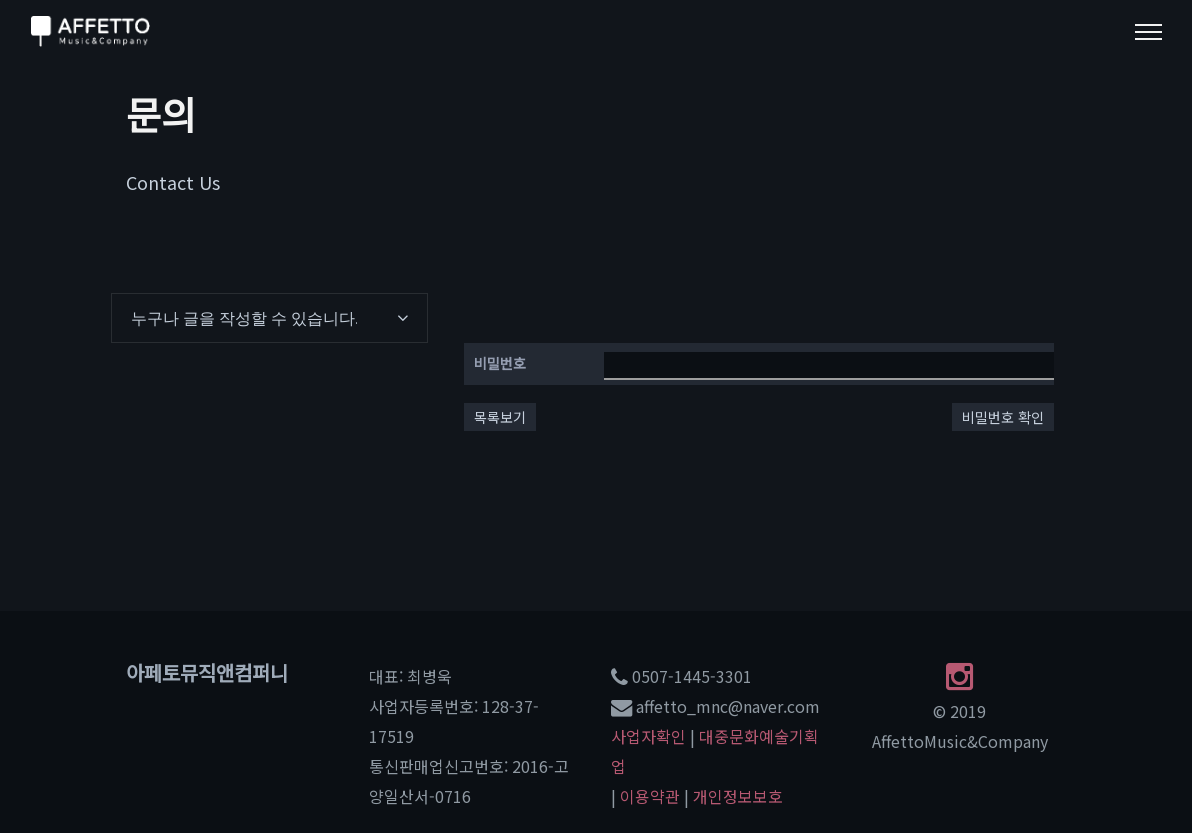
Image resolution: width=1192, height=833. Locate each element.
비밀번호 (500, 363)
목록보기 (500, 417)
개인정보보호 (738, 796)
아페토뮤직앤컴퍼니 (207, 672)
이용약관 (650, 796)
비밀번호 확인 (1003, 417)
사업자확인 (648, 736)
